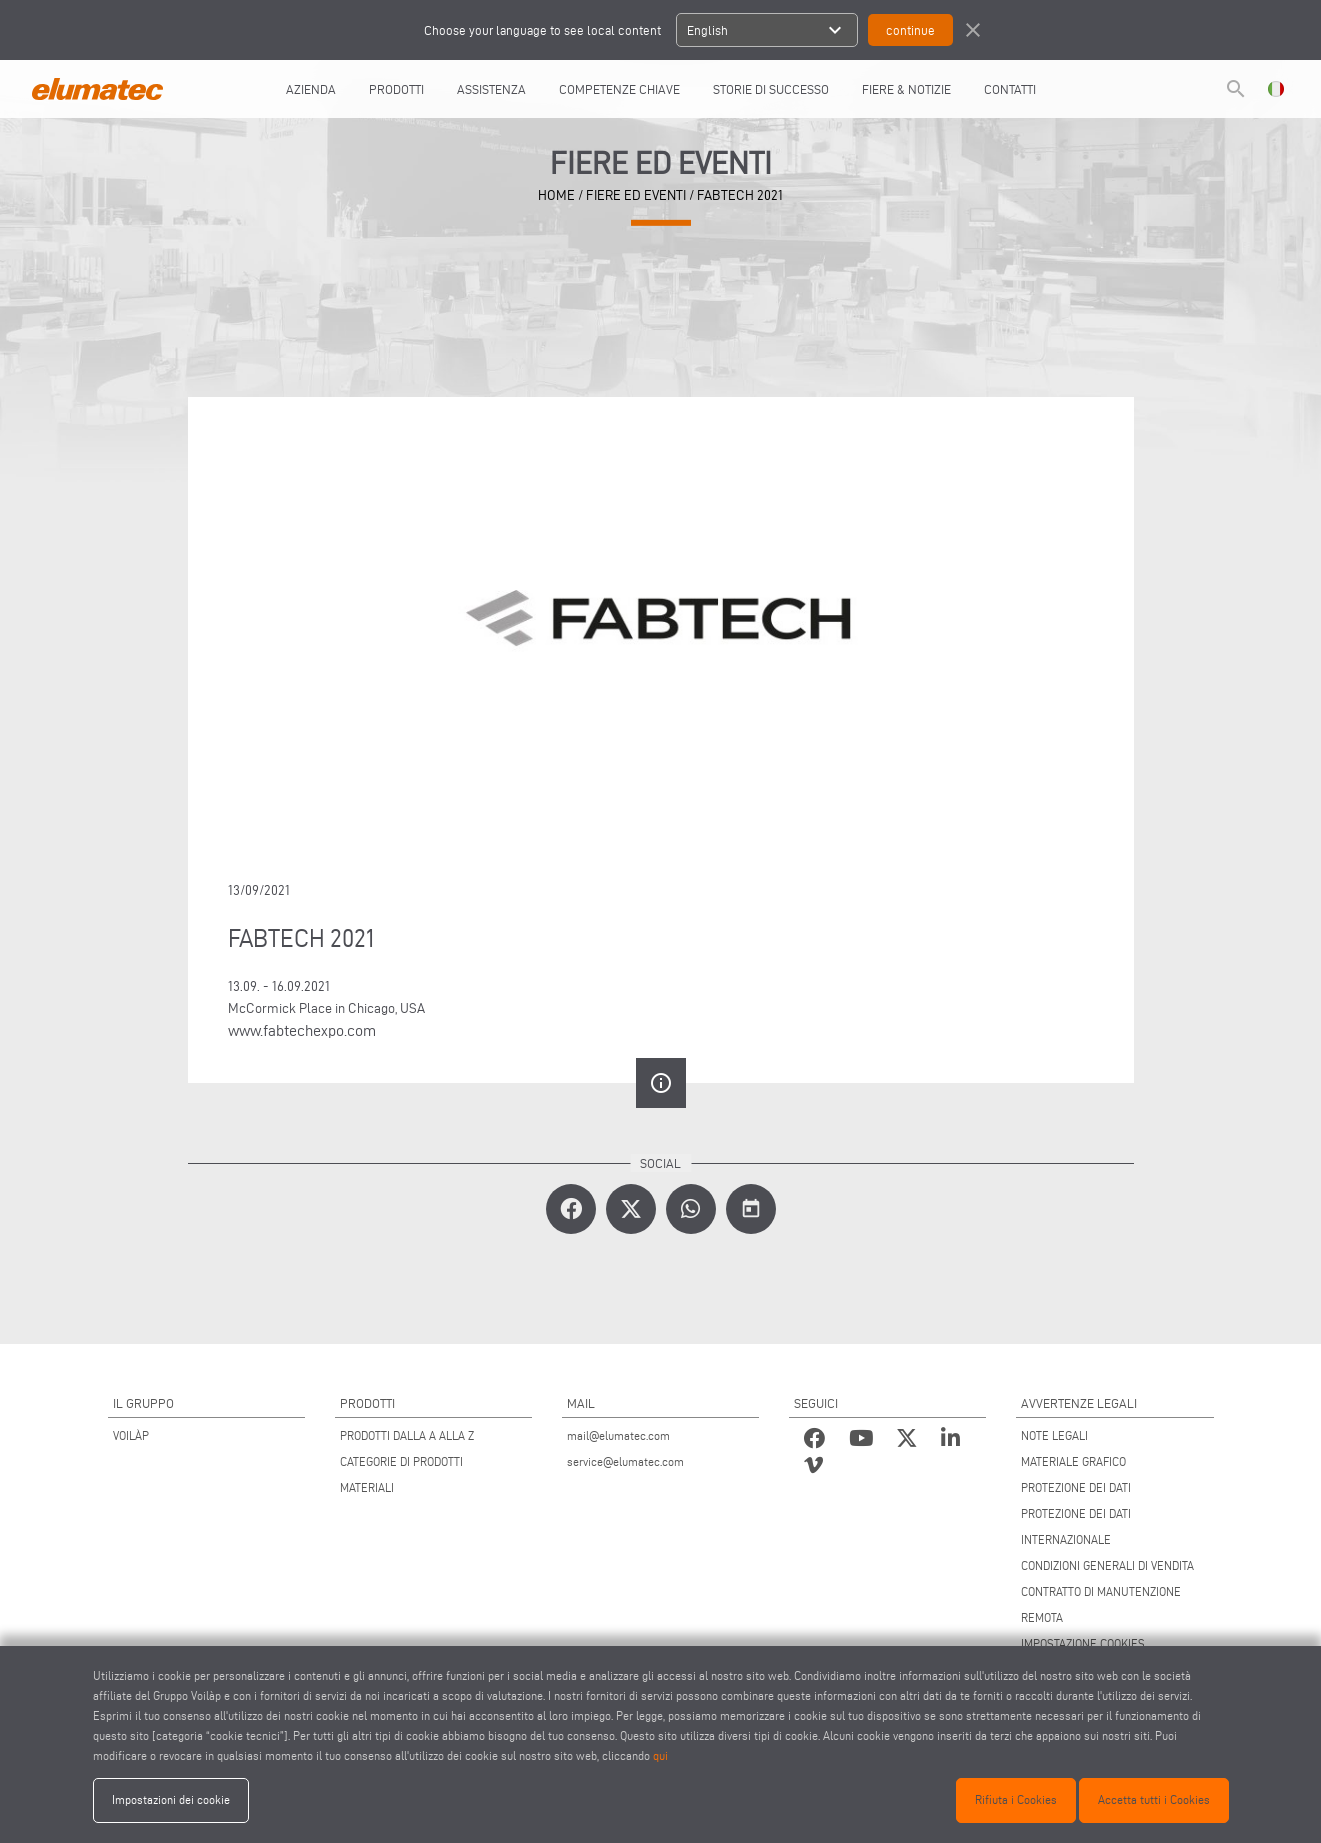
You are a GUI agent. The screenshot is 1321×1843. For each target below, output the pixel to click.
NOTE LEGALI (1054, 1435)
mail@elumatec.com (618, 1435)
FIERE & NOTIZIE (906, 89)
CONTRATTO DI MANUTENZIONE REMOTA (1101, 1604)
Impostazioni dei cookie (171, 1799)
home (556, 195)
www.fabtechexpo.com (302, 1030)
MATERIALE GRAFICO (1073, 1461)
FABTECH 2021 (740, 195)
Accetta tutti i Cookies (1154, 1799)
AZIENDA (311, 89)
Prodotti (396, 89)
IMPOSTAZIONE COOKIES (1083, 1643)
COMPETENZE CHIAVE (619, 89)
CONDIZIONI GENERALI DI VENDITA (1107, 1565)
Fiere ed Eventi (636, 195)
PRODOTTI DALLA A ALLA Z (407, 1435)
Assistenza (491, 89)
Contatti (1010, 89)
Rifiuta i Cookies (1016, 1799)
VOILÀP (131, 1435)
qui (660, 1755)
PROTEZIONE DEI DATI (1076, 1487)
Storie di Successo (771, 89)
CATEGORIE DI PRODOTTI (401, 1461)
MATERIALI (367, 1487)
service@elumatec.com (625, 1461)
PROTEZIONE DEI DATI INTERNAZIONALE (1076, 1526)
